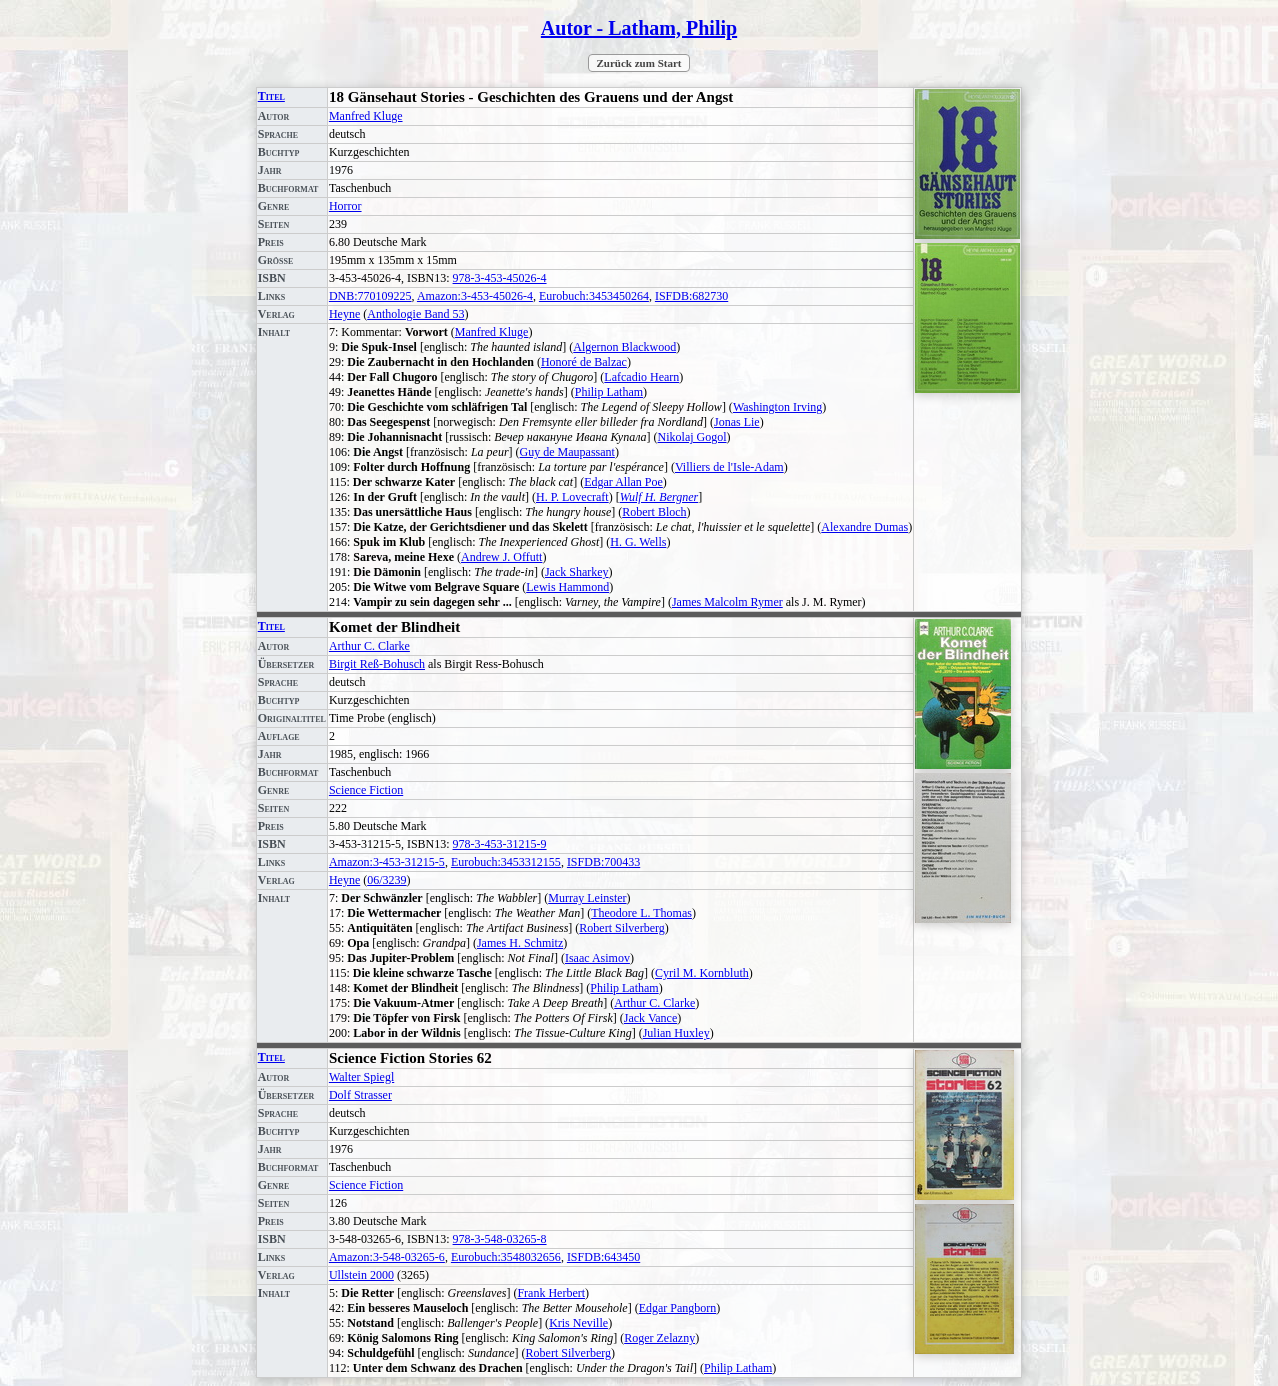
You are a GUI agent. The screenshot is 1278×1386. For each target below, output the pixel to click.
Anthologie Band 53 (415, 314)
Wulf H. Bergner (659, 497)
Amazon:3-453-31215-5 (387, 862)
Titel (271, 96)
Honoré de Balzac (584, 362)
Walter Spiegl (361, 1077)
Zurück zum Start (639, 63)
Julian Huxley (676, 1033)
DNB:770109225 (370, 296)
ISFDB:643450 (603, 1257)
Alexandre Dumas (864, 527)
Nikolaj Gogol (692, 437)
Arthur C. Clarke (369, 646)
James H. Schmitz (520, 943)
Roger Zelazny (659, 1338)
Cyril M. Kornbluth (702, 973)
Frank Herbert (551, 1293)
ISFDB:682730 (691, 296)
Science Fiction (366, 790)
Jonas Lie (737, 422)
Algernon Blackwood (624, 347)
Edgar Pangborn (678, 1308)
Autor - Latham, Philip (639, 28)
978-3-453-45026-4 (500, 278)
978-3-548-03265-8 (500, 1239)
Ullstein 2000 (361, 1275)
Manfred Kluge (366, 116)
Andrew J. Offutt (501, 557)
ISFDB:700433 (603, 862)
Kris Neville (578, 1323)
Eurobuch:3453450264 (594, 296)
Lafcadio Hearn (641, 377)
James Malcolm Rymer (727, 602)
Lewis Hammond (567, 587)
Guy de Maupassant (567, 452)
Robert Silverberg (621, 928)
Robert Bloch (654, 512)
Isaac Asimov (597, 958)
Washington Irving (777, 407)
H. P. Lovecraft (572, 497)
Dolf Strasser (360, 1095)
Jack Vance (650, 1018)
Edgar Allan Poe (623, 482)
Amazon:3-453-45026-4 (475, 296)
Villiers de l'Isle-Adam (729, 467)
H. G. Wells (638, 542)
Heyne (344, 314)
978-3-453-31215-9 (500, 844)
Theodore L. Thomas (641, 913)
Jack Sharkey (577, 572)
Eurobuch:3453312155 (506, 862)
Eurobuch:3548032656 (506, 1257)
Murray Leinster (587, 898)
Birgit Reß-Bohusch (377, 664)
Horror (345, 206)
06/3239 (386, 880)
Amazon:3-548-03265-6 (387, 1257)
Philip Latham (609, 392)
